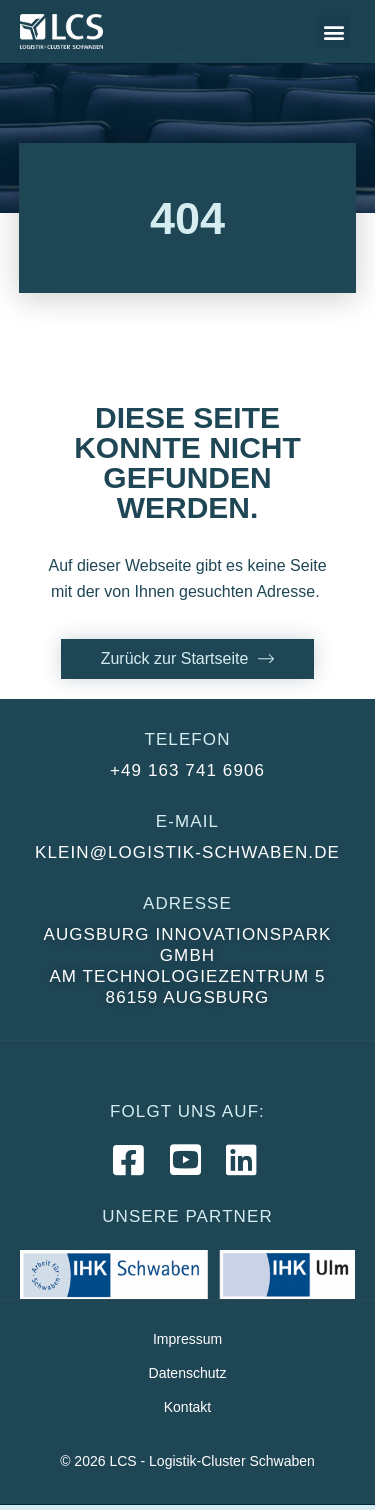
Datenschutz (188, 1373)
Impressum (187, 1339)
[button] (333, 31)
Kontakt (187, 1407)
